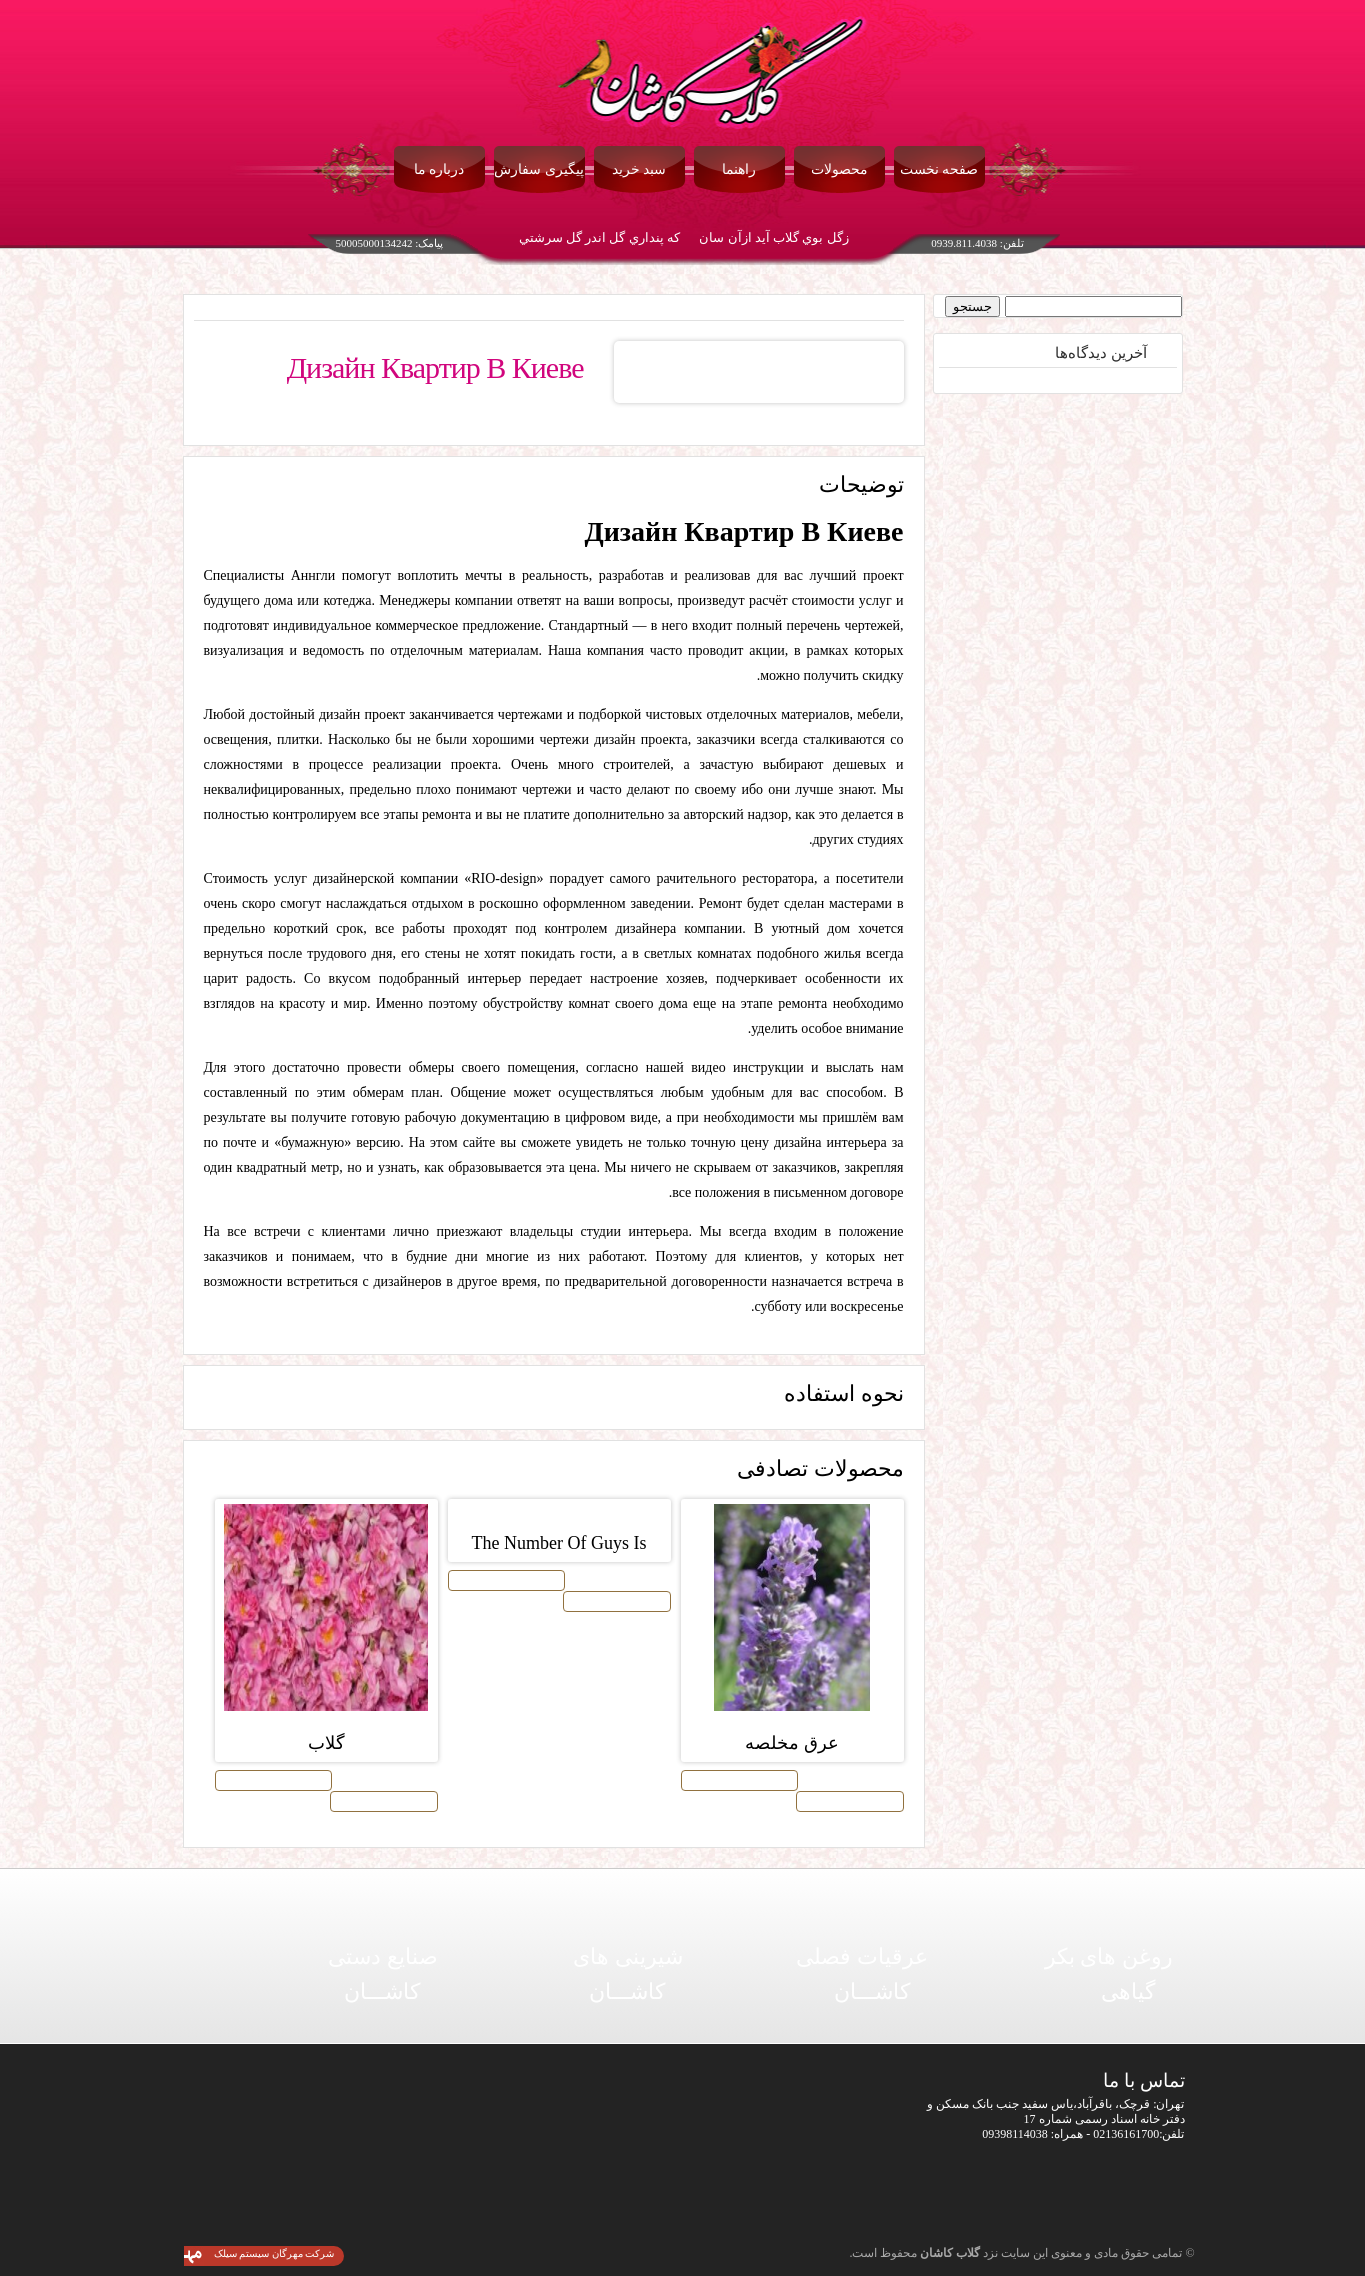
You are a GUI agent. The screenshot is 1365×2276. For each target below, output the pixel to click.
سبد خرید (639, 169)
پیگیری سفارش (539, 169)
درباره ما (439, 169)
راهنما (739, 169)
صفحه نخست (939, 169)
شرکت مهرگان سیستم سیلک (274, 2253)
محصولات (839, 169)
